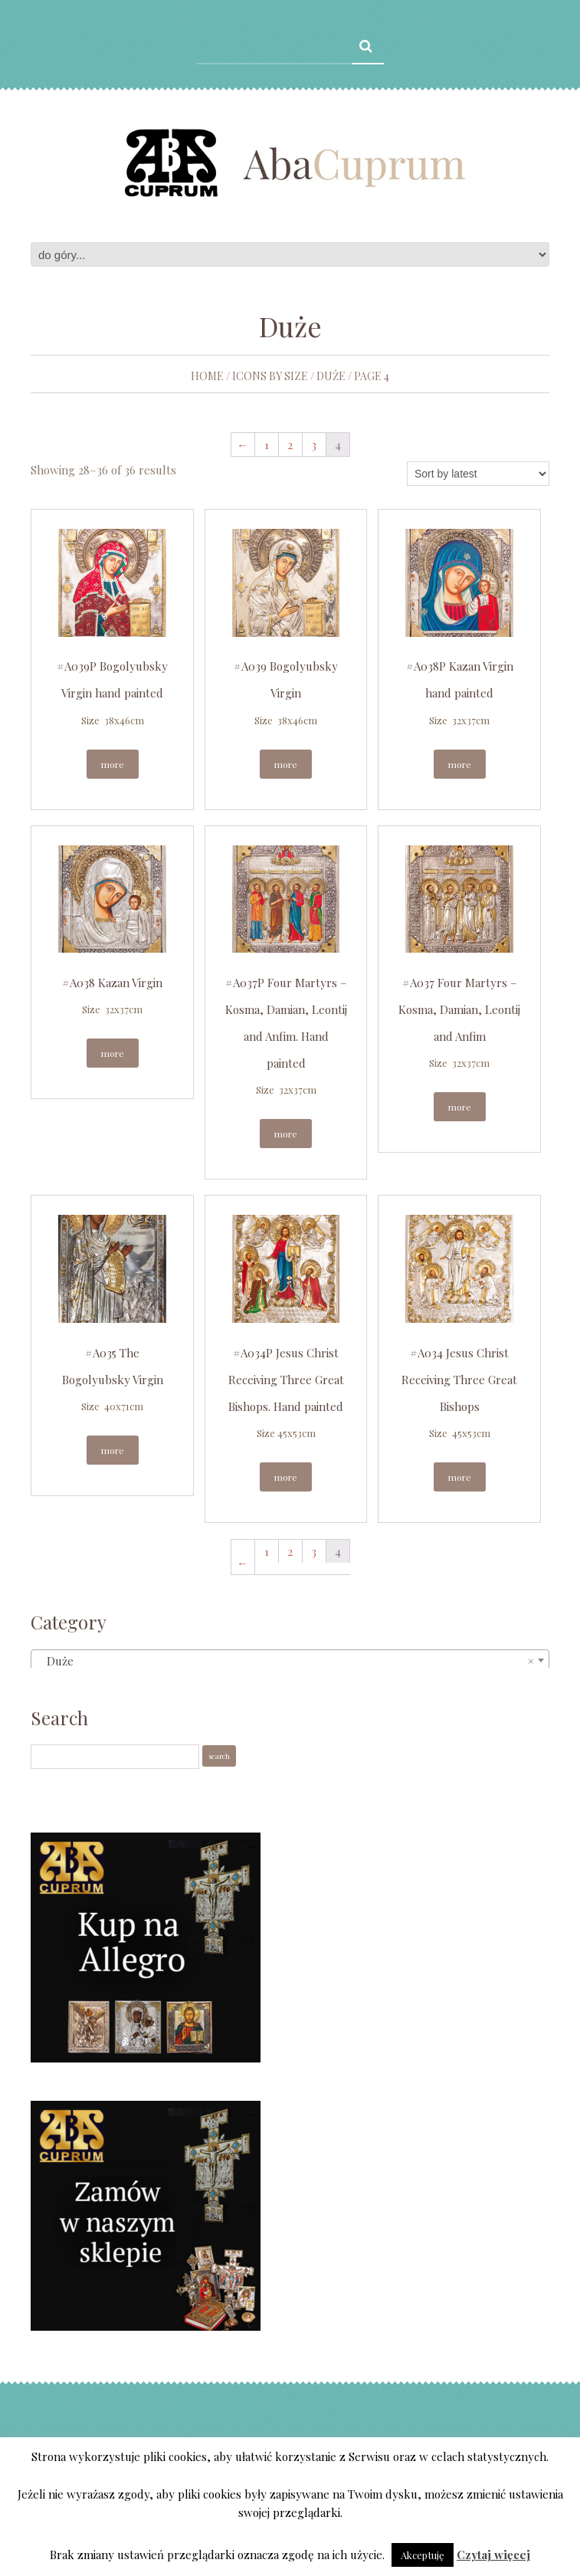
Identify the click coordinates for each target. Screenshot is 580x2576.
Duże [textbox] (285, 1661)
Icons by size (270, 376)
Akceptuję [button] (422, 2554)
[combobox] (290, 1660)
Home (207, 376)
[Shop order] (478, 473)
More (112, 764)
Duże (331, 376)
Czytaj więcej (493, 2554)
